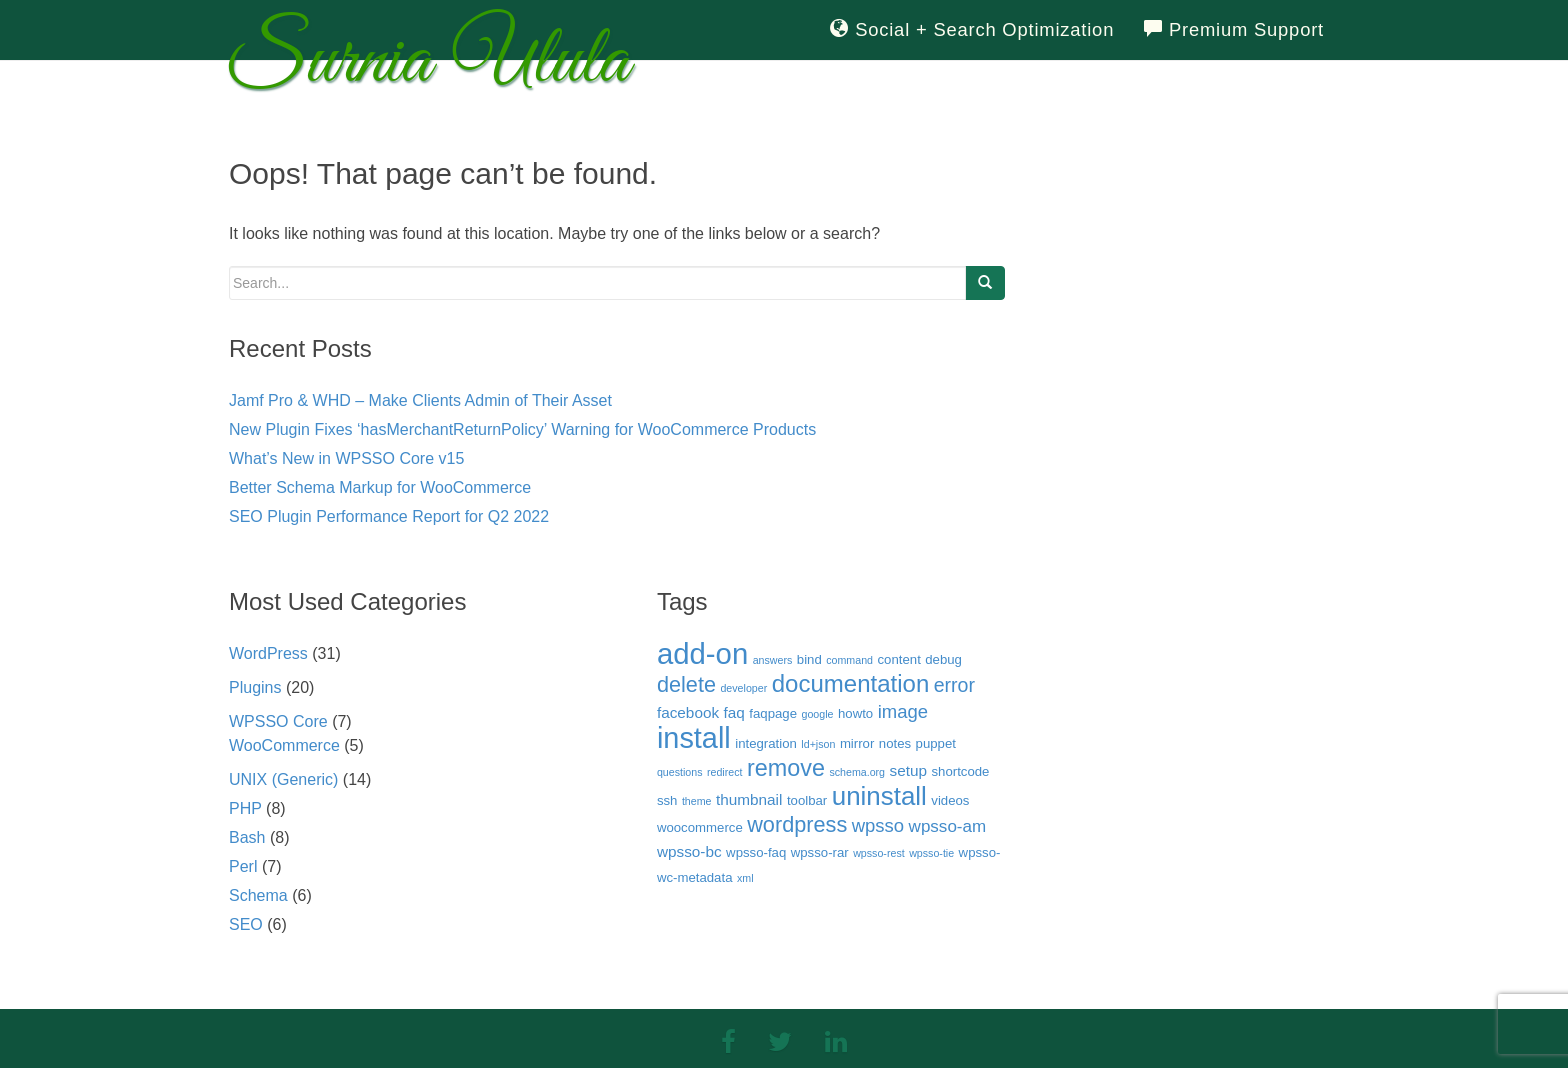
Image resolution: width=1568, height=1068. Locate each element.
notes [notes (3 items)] (895, 743)
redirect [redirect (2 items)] (725, 772)
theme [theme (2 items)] (697, 801)
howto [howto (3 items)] (855, 713)
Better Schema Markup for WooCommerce (380, 487)
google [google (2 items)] (818, 714)
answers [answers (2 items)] (773, 660)
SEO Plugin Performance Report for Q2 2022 (389, 516)
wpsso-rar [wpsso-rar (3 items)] (820, 852)
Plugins (255, 687)
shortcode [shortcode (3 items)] (960, 771)
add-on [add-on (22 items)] (702, 653)
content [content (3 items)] (898, 659)
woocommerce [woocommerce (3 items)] (700, 827)
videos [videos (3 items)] (950, 800)
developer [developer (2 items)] (743, 688)
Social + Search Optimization (972, 29)
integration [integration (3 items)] (766, 743)
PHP (245, 808)
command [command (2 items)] (849, 660)
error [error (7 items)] (954, 685)
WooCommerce (284, 745)
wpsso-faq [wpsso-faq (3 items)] (756, 852)
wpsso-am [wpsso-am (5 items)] (948, 826)
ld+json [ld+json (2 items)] (818, 744)
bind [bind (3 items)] (809, 659)
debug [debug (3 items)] (943, 659)
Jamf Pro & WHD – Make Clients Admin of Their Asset (420, 400)
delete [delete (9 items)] (686, 684)
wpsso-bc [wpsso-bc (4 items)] (689, 851)
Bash (247, 837)
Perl (243, 866)
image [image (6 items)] (903, 711)
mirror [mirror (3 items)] (857, 743)
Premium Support (1234, 29)
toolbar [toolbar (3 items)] (807, 800)
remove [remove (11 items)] (786, 768)
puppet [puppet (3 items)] (936, 743)
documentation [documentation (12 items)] (851, 683)
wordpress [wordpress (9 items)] (797, 824)
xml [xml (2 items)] (745, 878)
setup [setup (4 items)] (909, 770)
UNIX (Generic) (283, 779)
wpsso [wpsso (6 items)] (878, 825)
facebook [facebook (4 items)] (688, 712)
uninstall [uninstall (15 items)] (879, 796)
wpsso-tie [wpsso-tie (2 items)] (931, 853)
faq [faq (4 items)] (734, 712)
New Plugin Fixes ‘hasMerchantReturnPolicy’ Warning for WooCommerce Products (522, 429)
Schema (258, 895)
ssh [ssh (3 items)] (667, 800)
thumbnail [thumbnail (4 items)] (749, 799)
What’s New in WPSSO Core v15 (346, 458)
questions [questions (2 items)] (680, 772)
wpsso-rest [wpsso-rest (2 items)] (879, 853)
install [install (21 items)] (694, 738)
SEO (246, 924)
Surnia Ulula (429, 68)
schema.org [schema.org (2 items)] (857, 772)
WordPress (268, 653)
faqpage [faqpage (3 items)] (773, 713)
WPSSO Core (278, 721)
